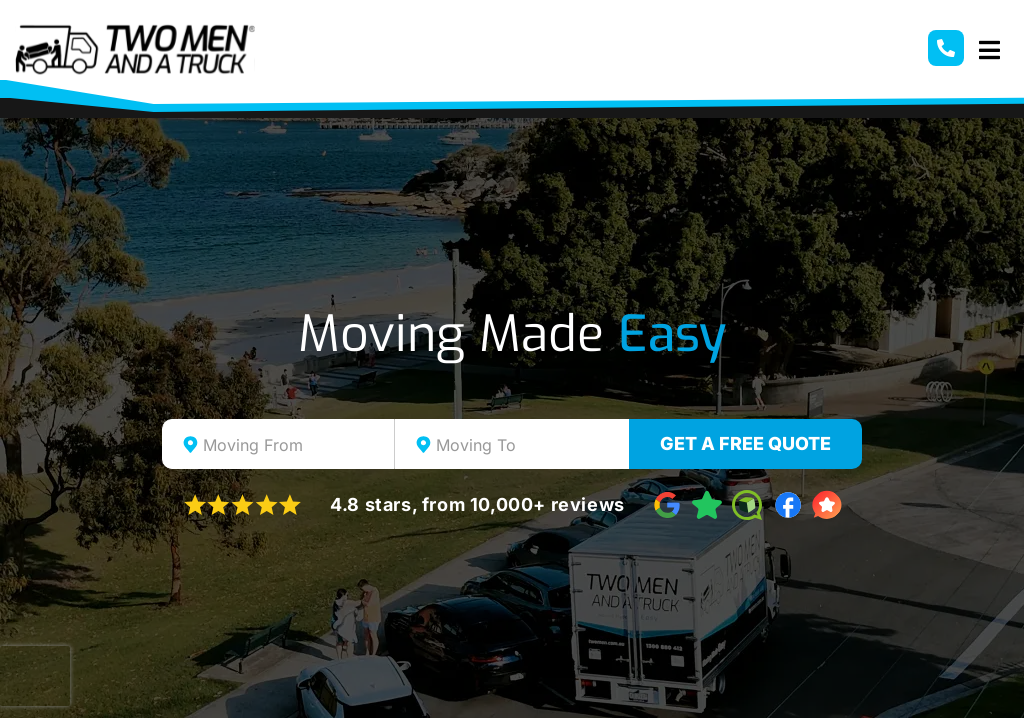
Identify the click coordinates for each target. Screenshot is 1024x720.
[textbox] (296, 445)
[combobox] (278, 444)
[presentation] (35, 676)
